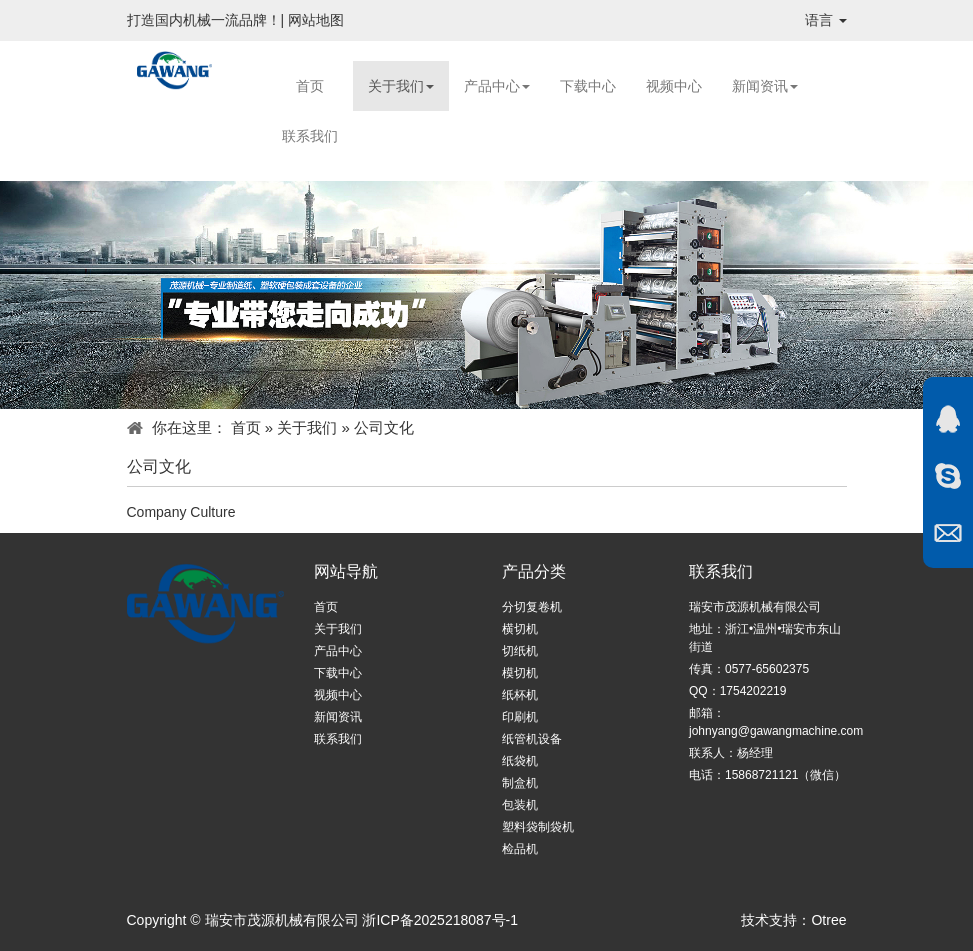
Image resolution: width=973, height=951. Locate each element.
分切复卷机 (532, 607)
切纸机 (520, 651)
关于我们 (401, 86)
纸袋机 (520, 761)
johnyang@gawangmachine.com (776, 731)
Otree (828, 920)
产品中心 (497, 86)
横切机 (520, 629)
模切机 (520, 673)
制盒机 (520, 783)
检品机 (520, 849)
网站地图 (316, 20)
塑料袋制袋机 (538, 827)
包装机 (520, 805)
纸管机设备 (532, 739)
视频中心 (674, 86)
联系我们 (310, 136)
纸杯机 (520, 695)
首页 (310, 86)
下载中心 (588, 86)
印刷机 (520, 717)
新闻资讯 (765, 86)
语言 (826, 20)
